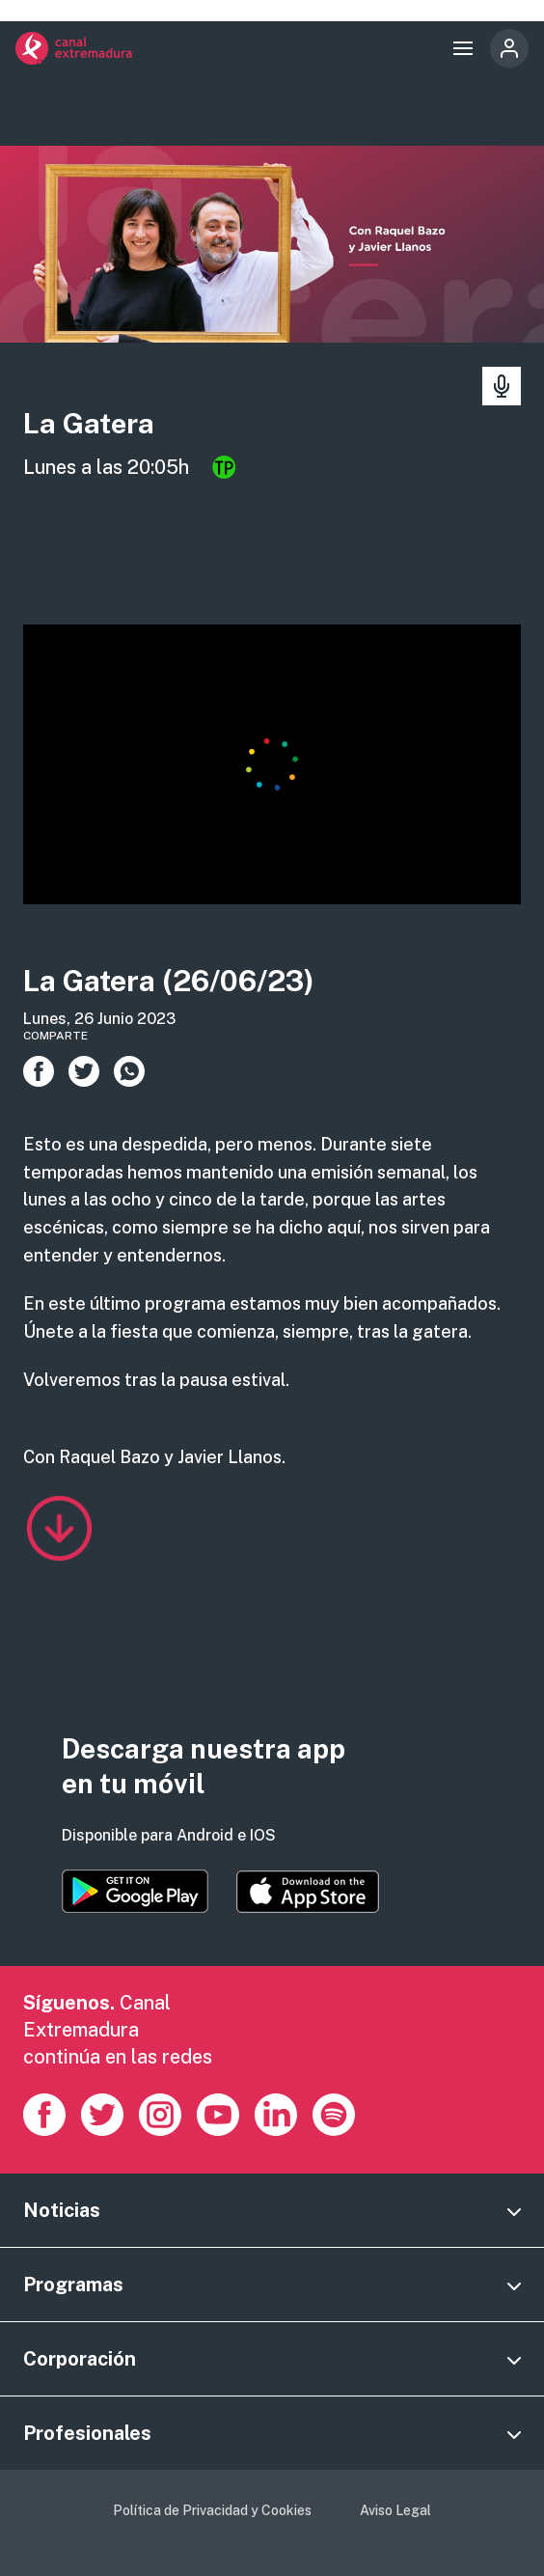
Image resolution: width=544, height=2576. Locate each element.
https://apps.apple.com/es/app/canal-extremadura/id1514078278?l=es (307, 1891)
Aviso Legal (395, 2510)
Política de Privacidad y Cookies (212, 2510)
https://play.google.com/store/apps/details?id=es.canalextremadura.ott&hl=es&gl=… (135, 1891)
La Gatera (88, 423)
